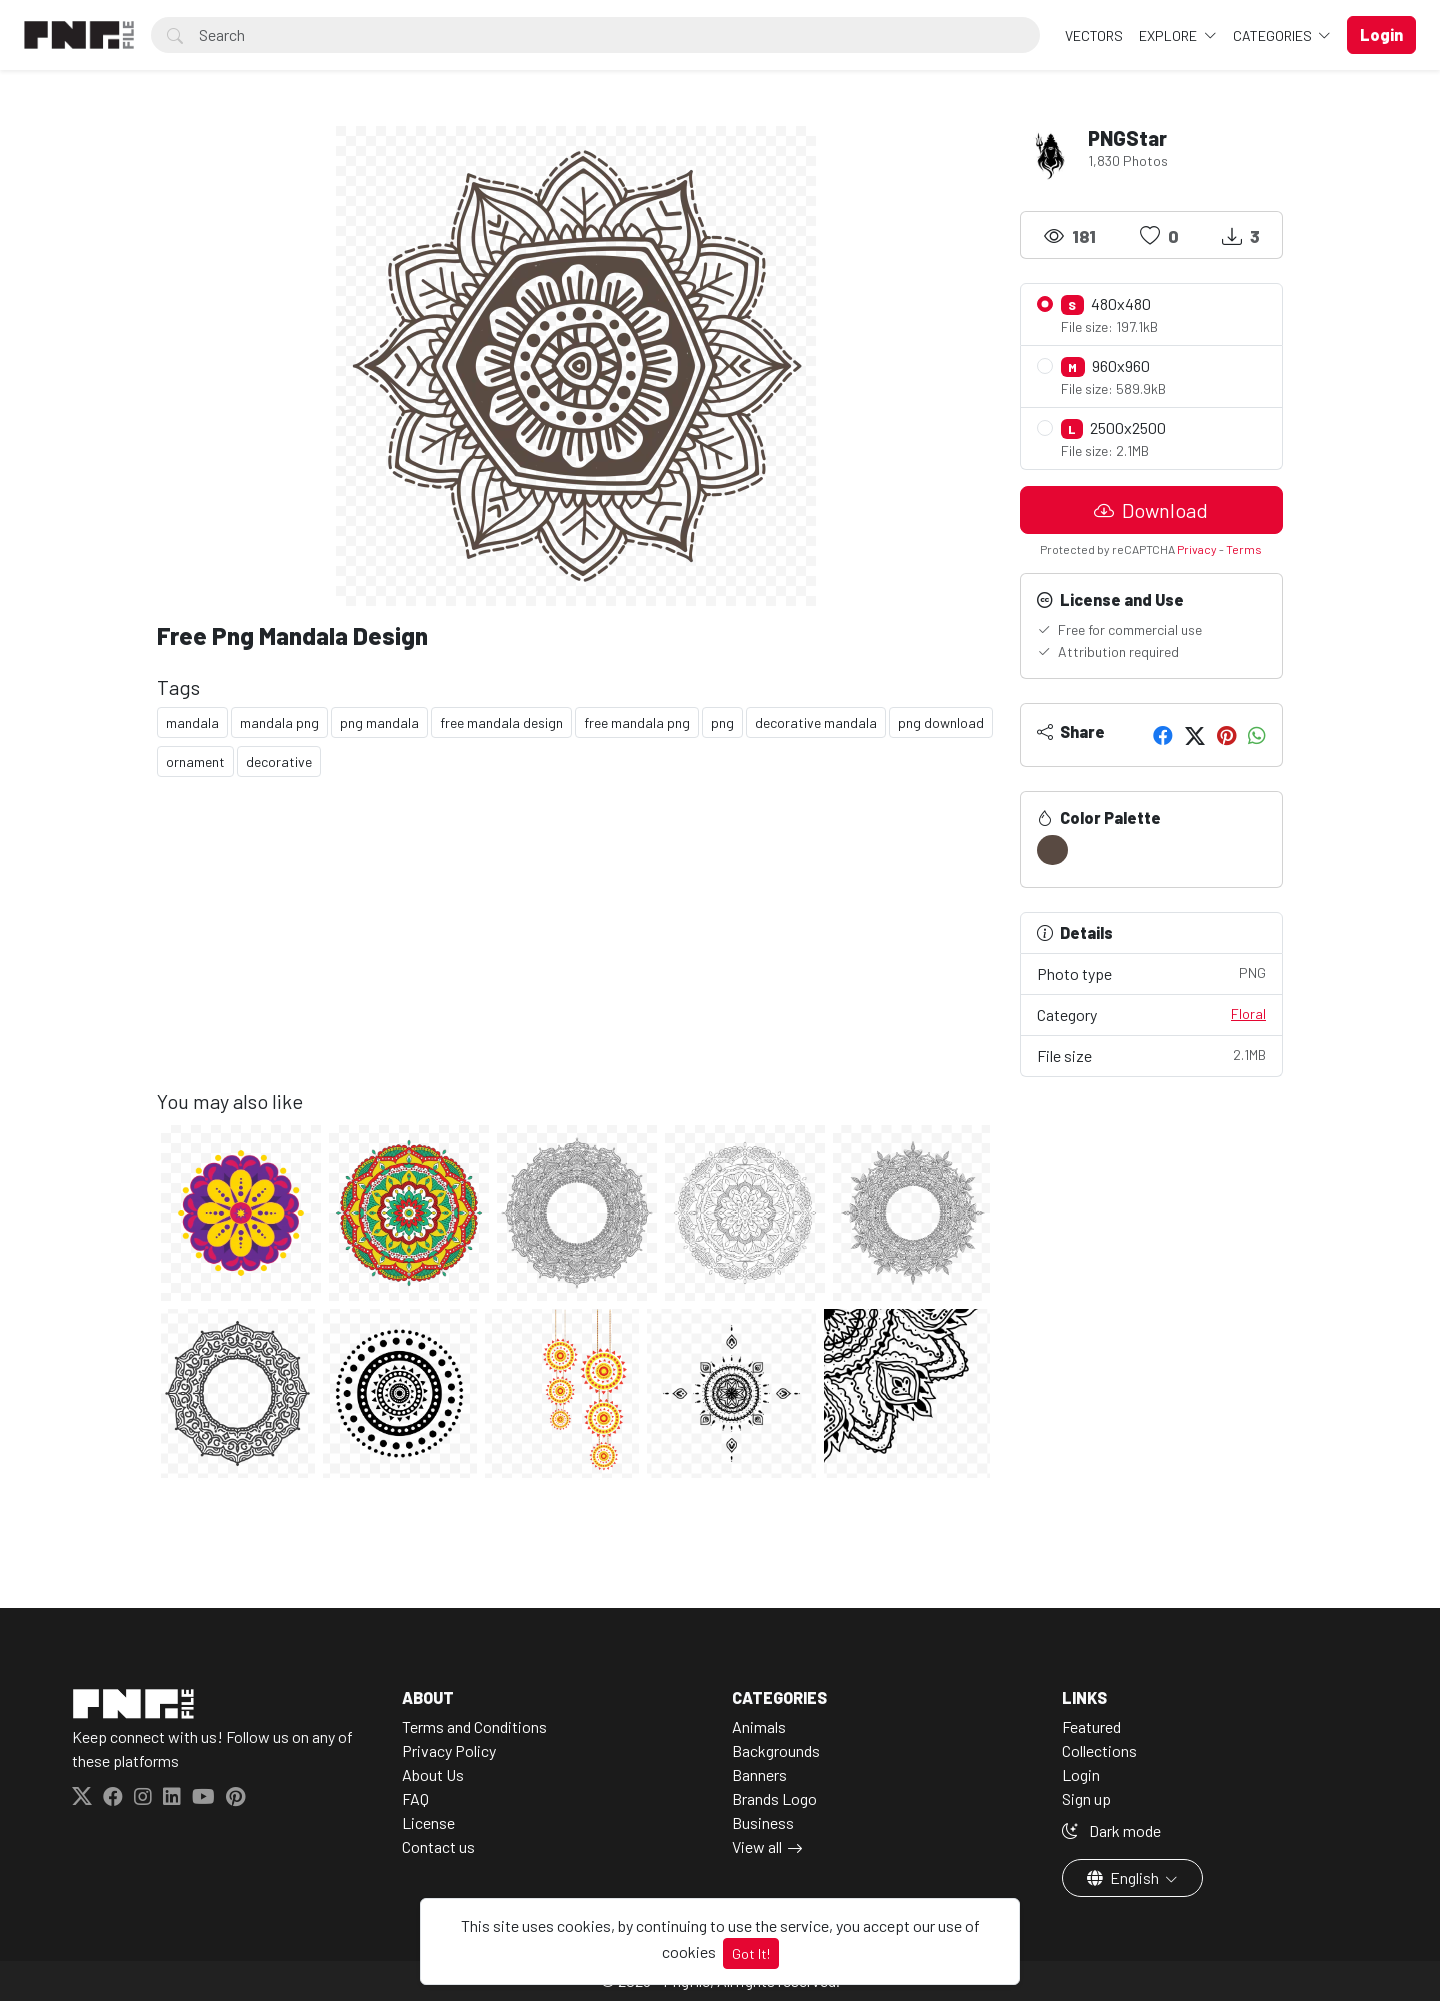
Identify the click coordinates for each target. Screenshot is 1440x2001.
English (1124, 1877)
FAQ (415, 1798)
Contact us (438, 1846)
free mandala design (501, 722)
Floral (1248, 1013)
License (428, 1822)
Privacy (1197, 549)
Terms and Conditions (474, 1726)
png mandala (379, 722)
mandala (192, 722)
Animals (759, 1726)
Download (1151, 510)
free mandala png (637, 722)
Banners (759, 1774)
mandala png (279, 722)
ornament (195, 761)
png (722, 722)
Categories (1274, 35)
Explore (1169, 35)
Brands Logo (774, 1798)
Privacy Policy (449, 1750)
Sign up (1086, 1798)
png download (941, 722)
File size (1152, 1054)
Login (1081, 1774)
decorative (279, 761)
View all (757, 1846)
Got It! (751, 1953)
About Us (433, 1774)
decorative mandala (816, 722)
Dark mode (1111, 1830)
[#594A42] (1052, 850)
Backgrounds (776, 1750)
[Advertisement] (576, 949)
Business (763, 1822)
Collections (1099, 1750)
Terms (1244, 549)
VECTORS (1094, 35)
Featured (1091, 1726)
